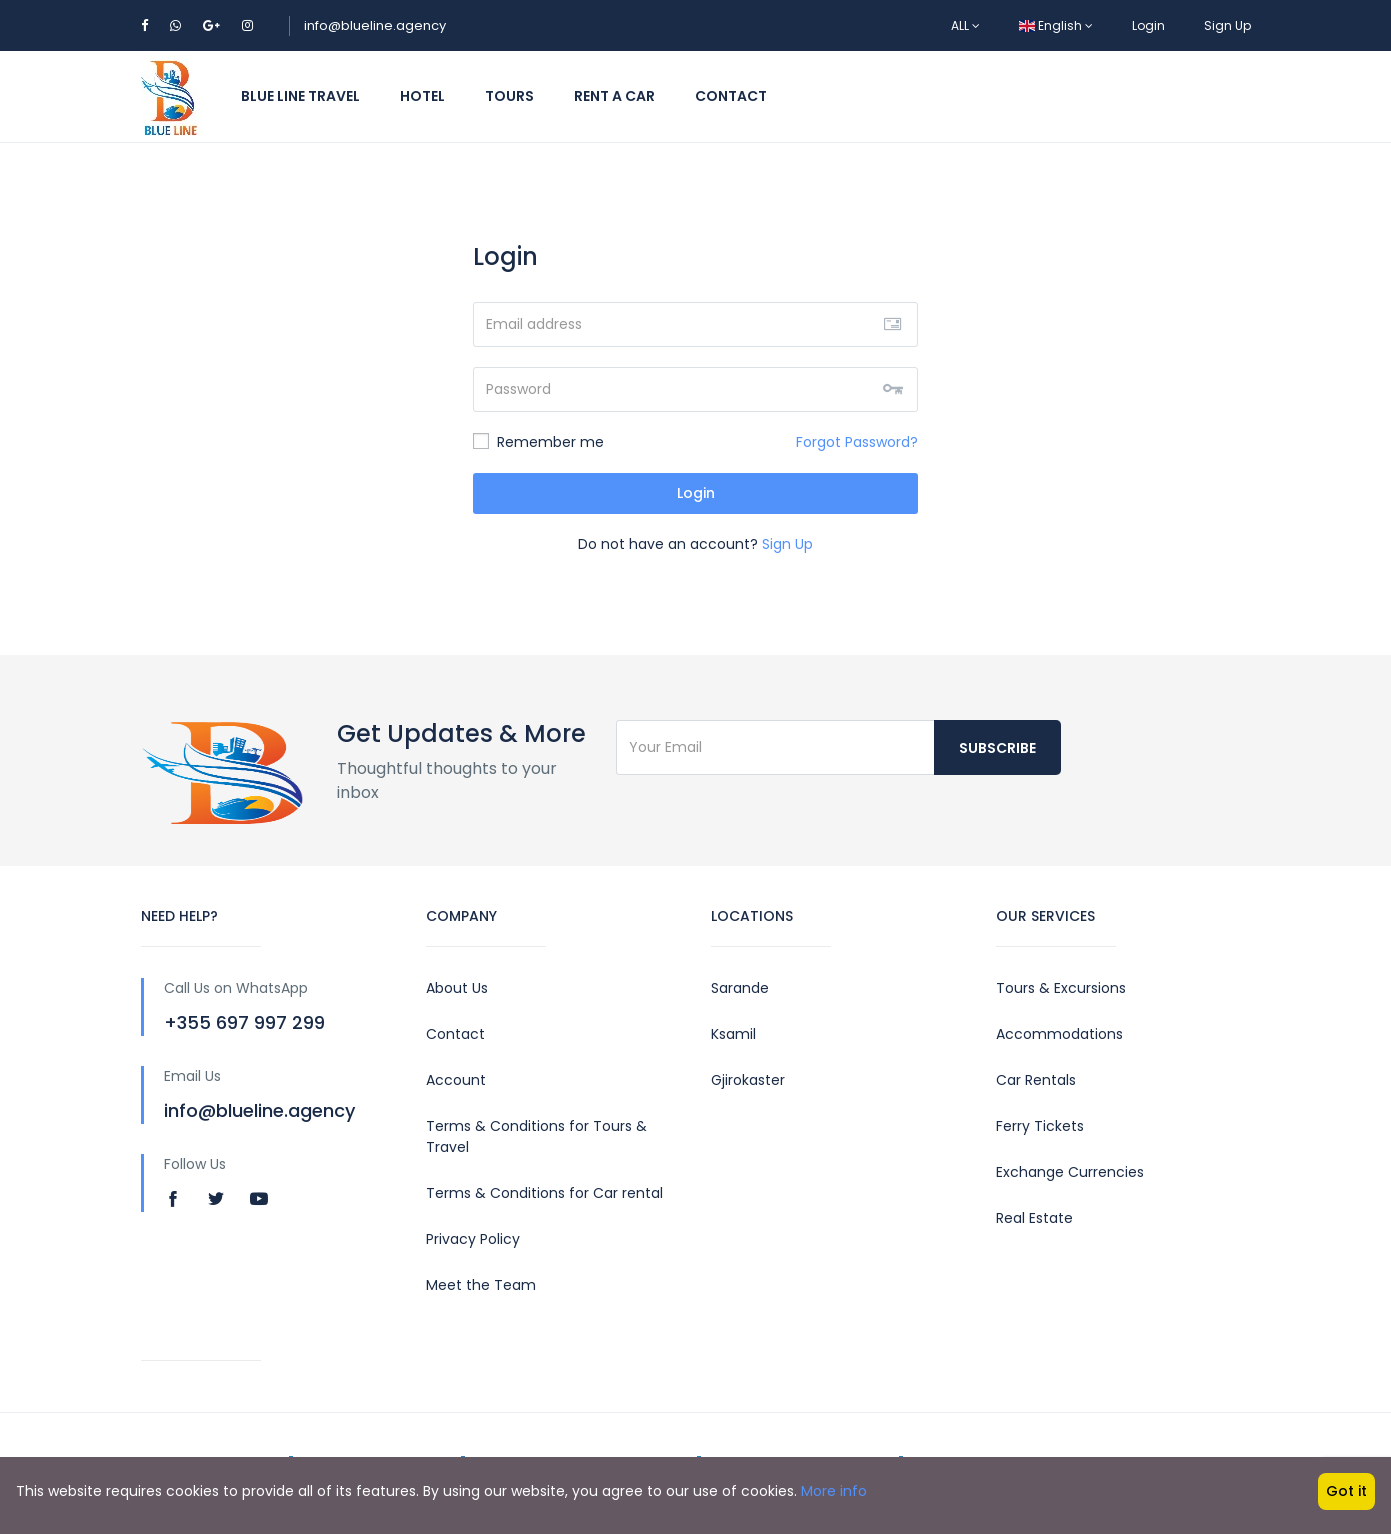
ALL (965, 25)
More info (834, 1491)
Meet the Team (481, 1285)
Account (456, 1080)
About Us (457, 988)
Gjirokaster (748, 1080)
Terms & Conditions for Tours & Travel (536, 1136)
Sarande (740, 988)
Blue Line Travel (300, 96)
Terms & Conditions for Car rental (544, 1193)
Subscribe (997, 748)
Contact (731, 96)
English (1056, 25)
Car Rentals (1036, 1080)
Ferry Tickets (1040, 1126)
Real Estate (1034, 1218)
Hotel (422, 96)
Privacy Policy (473, 1239)
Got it (1346, 1491)
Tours (509, 96)
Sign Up (1227, 25)
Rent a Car (614, 96)
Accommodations (1059, 1034)
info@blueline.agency (375, 25)
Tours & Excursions (1061, 988)
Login (1148, 25)
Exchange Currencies (1070, 1172)
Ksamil (733, 1034)
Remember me (538, 442)
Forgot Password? (857, 442)
